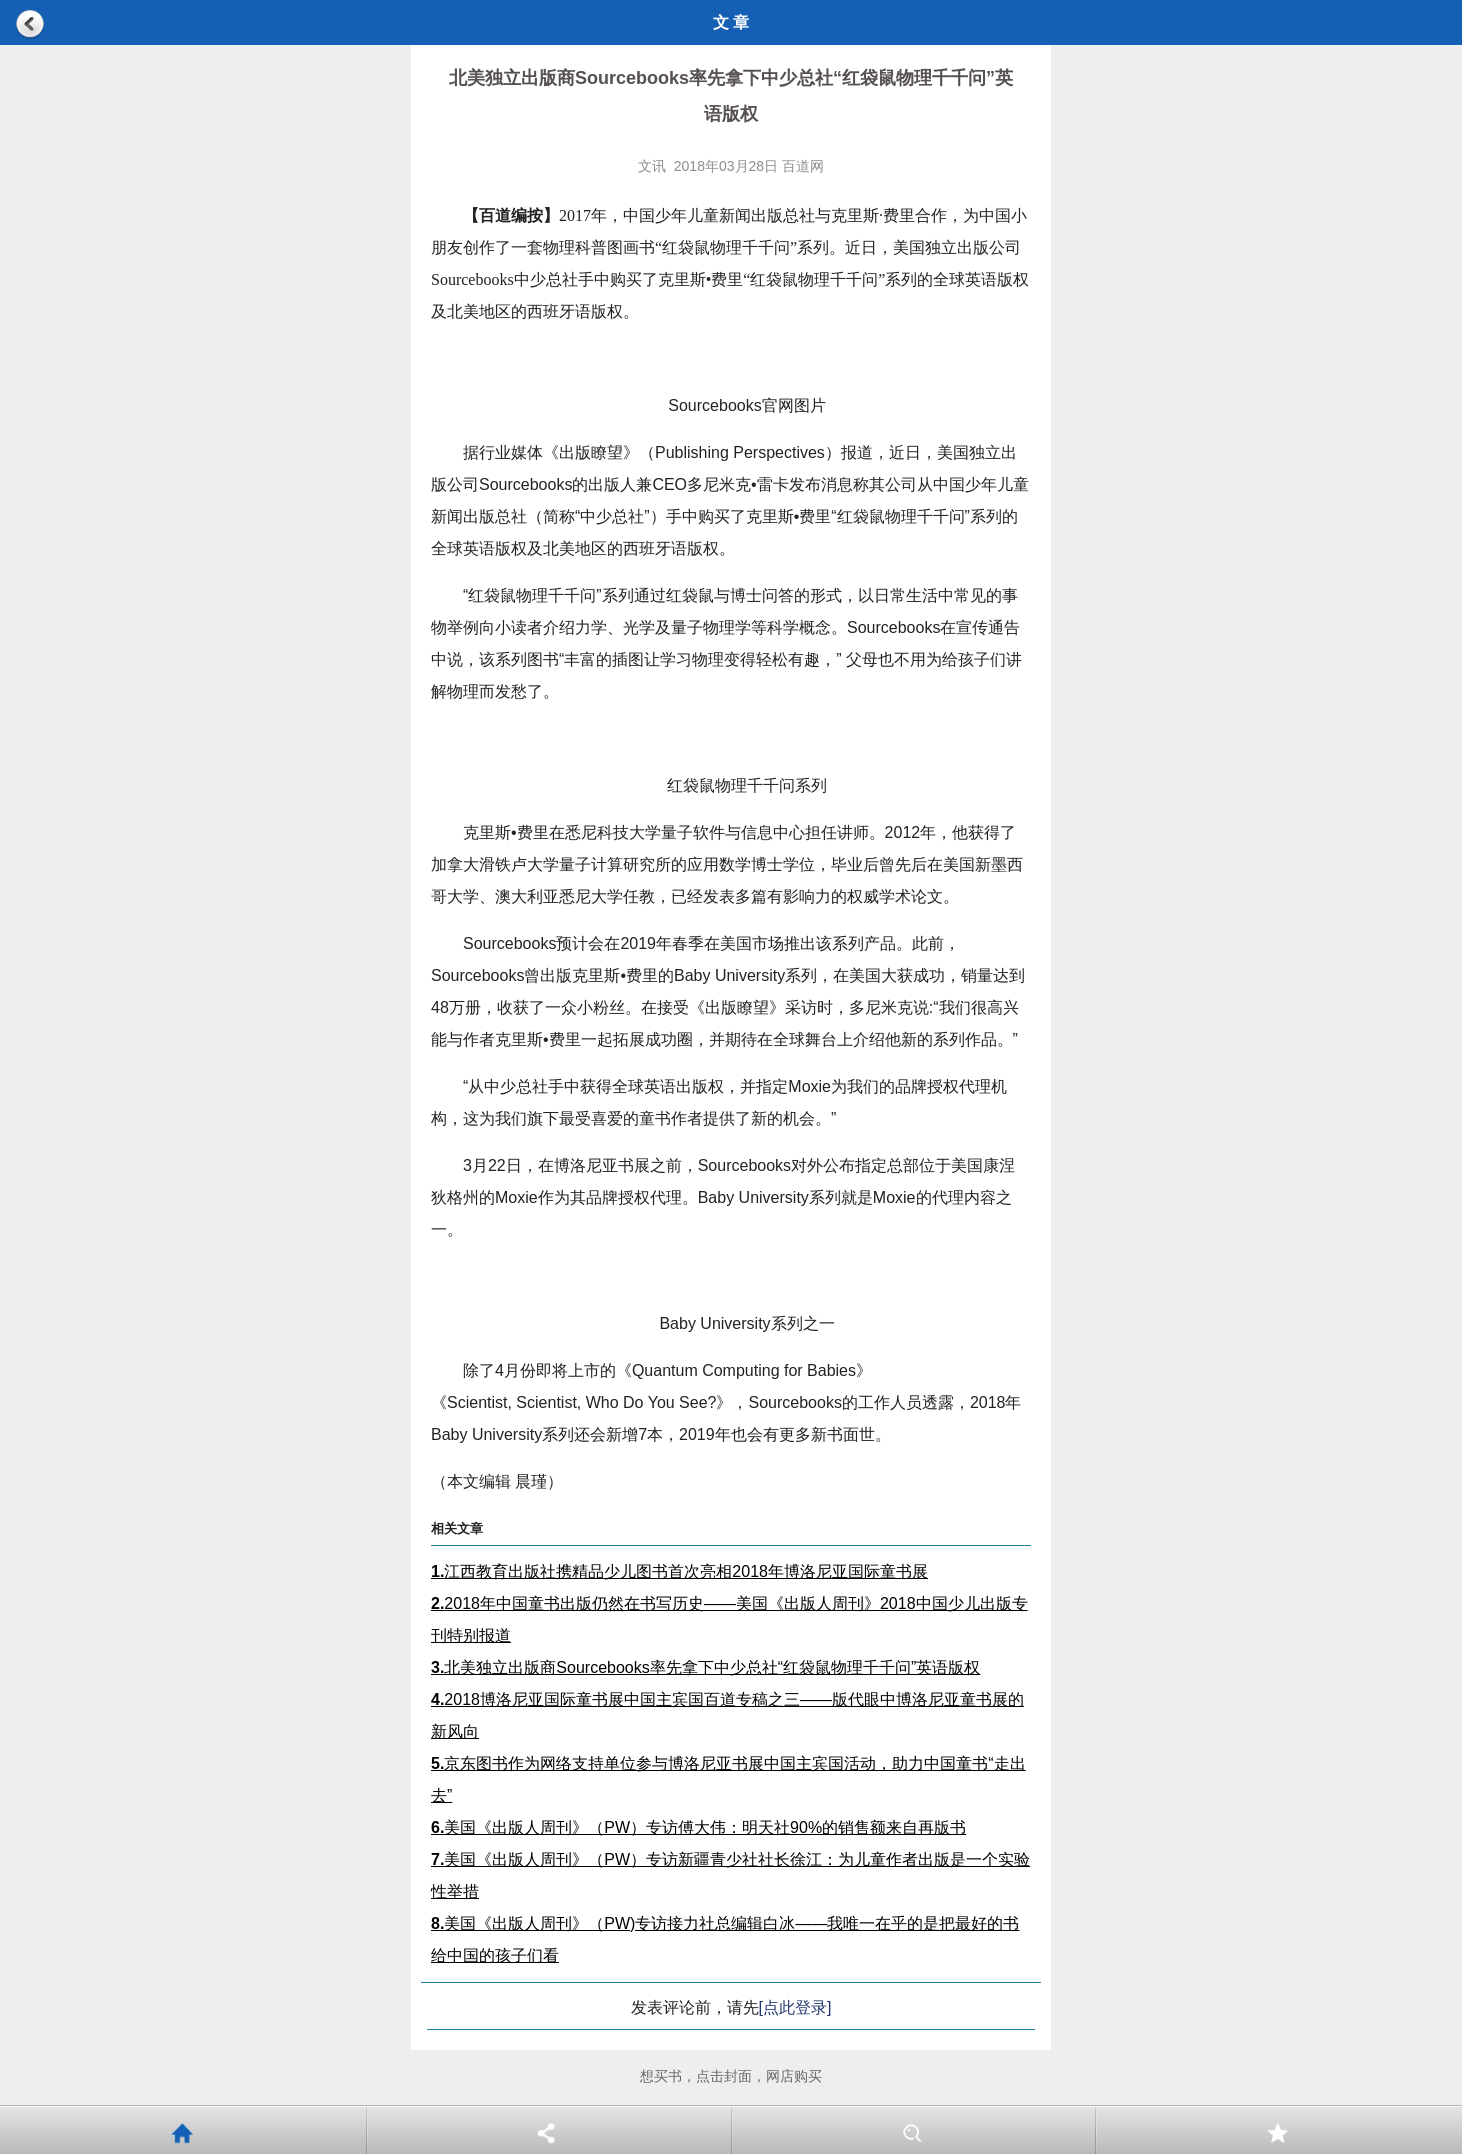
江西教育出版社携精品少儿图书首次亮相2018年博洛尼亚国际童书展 (679, 1571)
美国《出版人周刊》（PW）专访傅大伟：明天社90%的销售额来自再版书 (698, 1827)
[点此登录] (795, 2007)
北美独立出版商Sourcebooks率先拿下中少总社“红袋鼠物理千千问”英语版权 (705, 1667)
